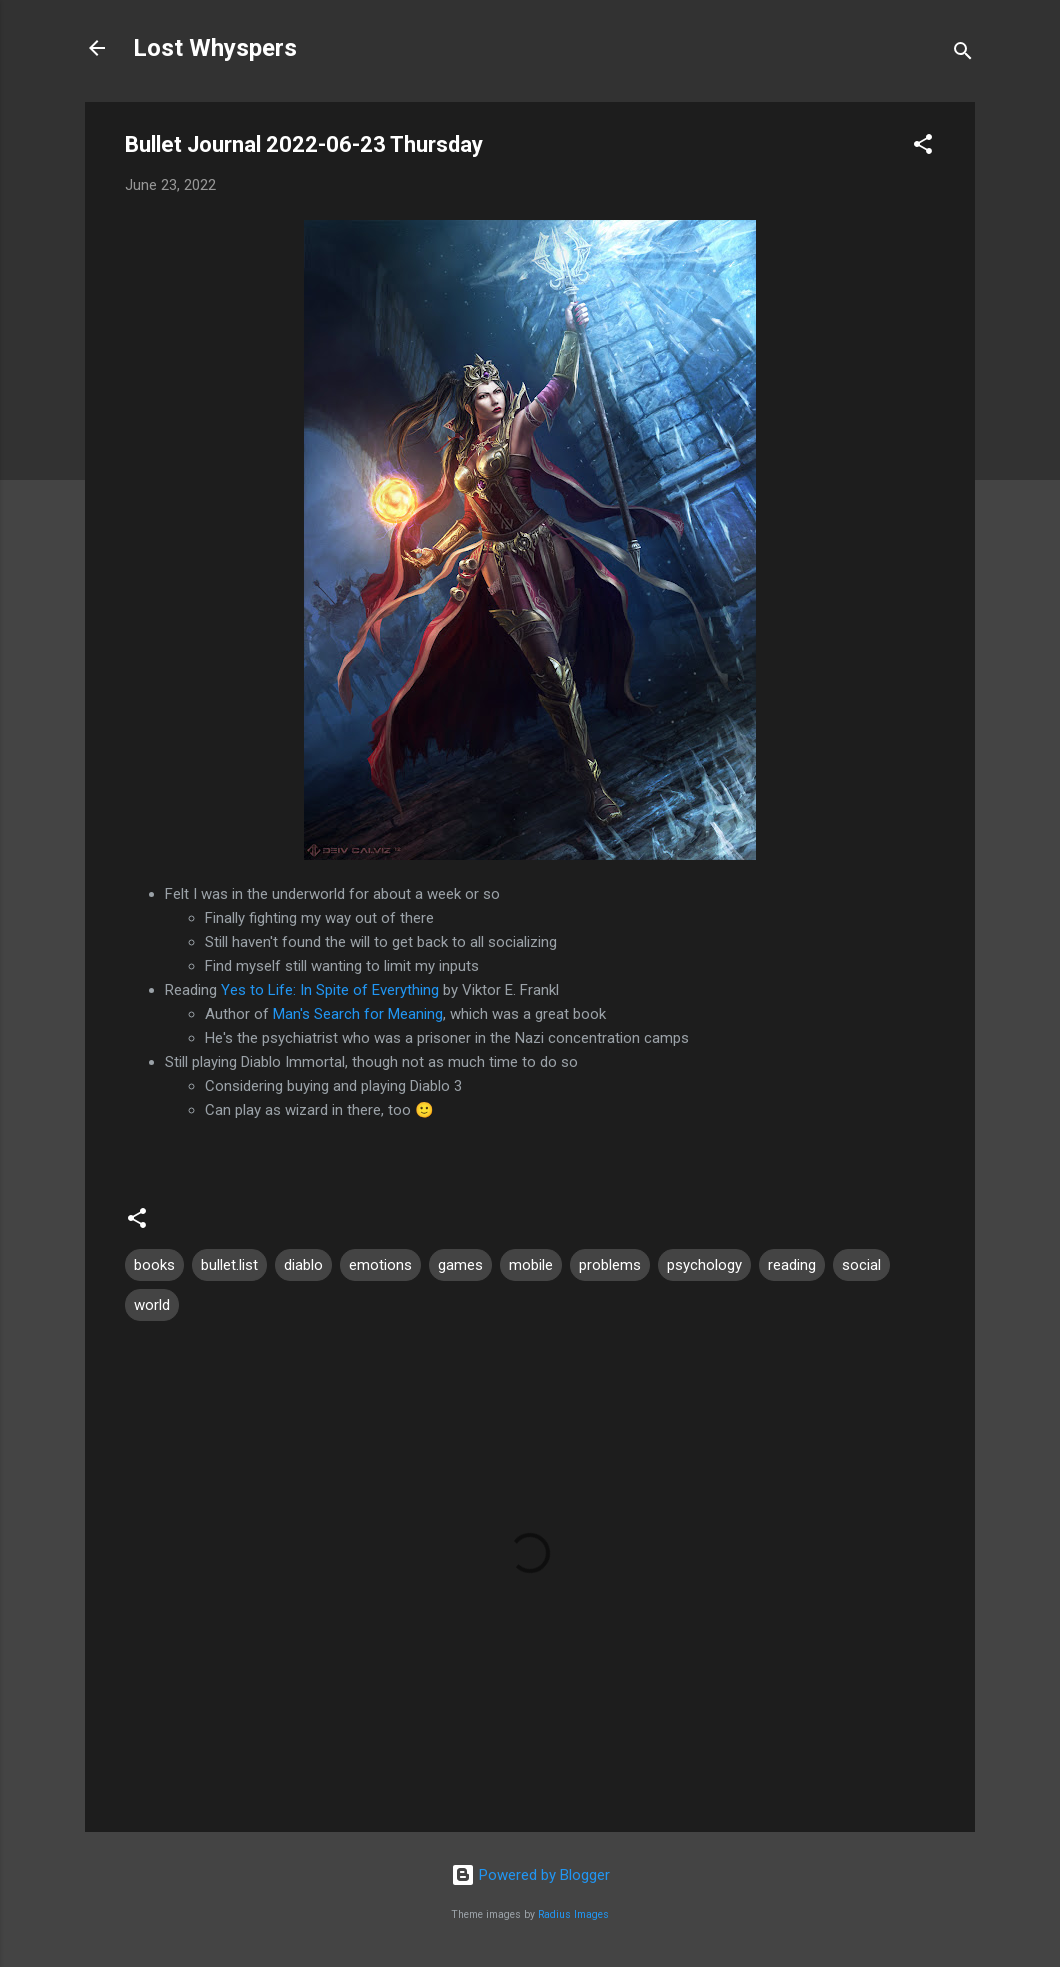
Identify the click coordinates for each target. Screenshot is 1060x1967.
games (460, 1265)
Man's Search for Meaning (358, 1014)
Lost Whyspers (215, 48)
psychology (704, 1265)
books (154, 1265)
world (152, 1305)
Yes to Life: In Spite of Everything (330, 990)
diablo (303, 1265)
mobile (531, 1265)
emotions (380, 1265)
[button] (923, 147)
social (861, 1265)
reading (792, 1265)
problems (610, 1265)
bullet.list (229, 1265)
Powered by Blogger (530, 1875)
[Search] (963, 54)
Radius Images (573, 1914)
